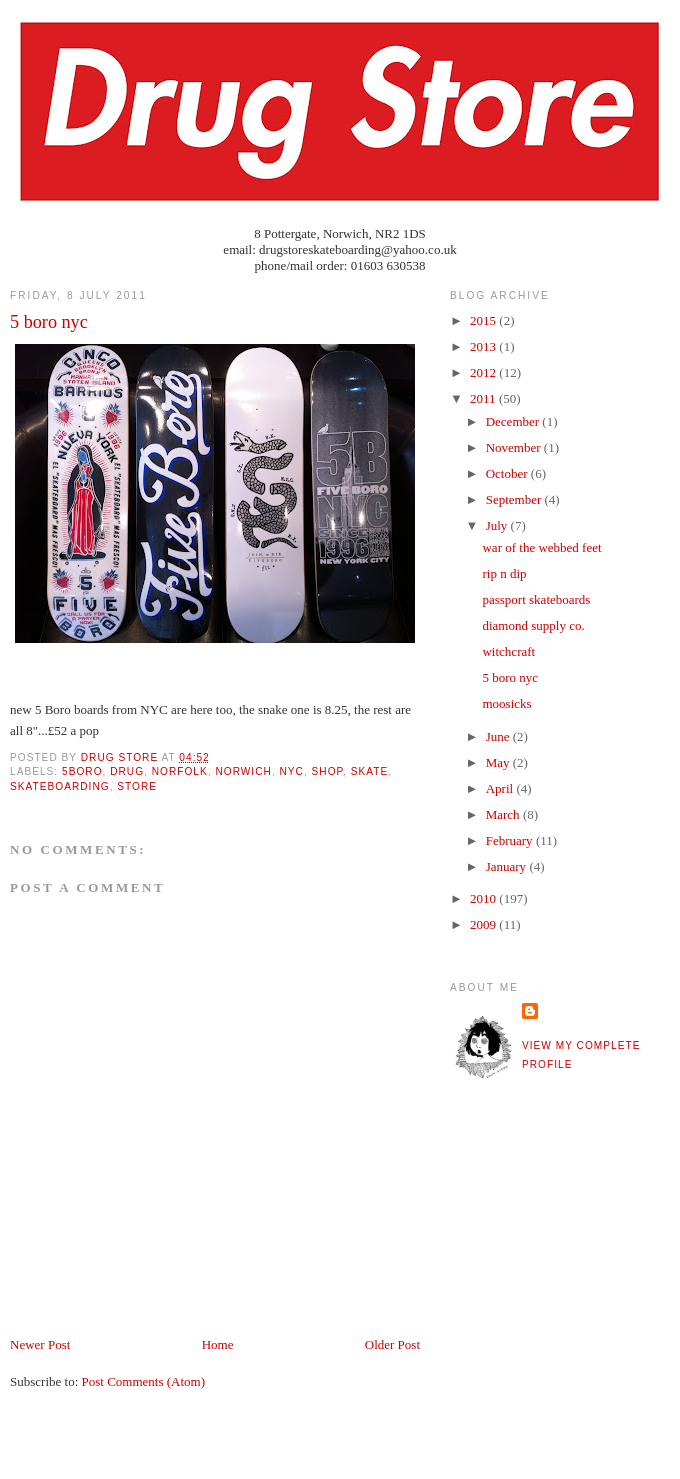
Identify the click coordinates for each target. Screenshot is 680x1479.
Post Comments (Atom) (144, 1381)
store (137, 786)
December (514, 421)
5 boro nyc (510, 677)
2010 (484, 898)
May (499, 762)
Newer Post (40, 1344)
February (511, 840)
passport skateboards (536, 599)
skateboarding (60, 786)
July (498, 525)
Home (218, 1344)
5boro (82, 771)
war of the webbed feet (541, 547)
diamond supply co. (533, 625)
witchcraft (508, 651)
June (499, 736)
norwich (243, 771)
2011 (484, 398)
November (515, 447)
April (501, 788)
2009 (484, 924)
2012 (484, 372)
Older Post (392, 1344)
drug (127, 771)
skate (370, 771)
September (515, 499)
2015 (484, 320)
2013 (484, 346)
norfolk (180, 771)
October (508, 473)
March (504, 814)
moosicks (506, 703)
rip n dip (504, 573)
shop (327, 771)
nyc (292, 771)
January (508, 866)
